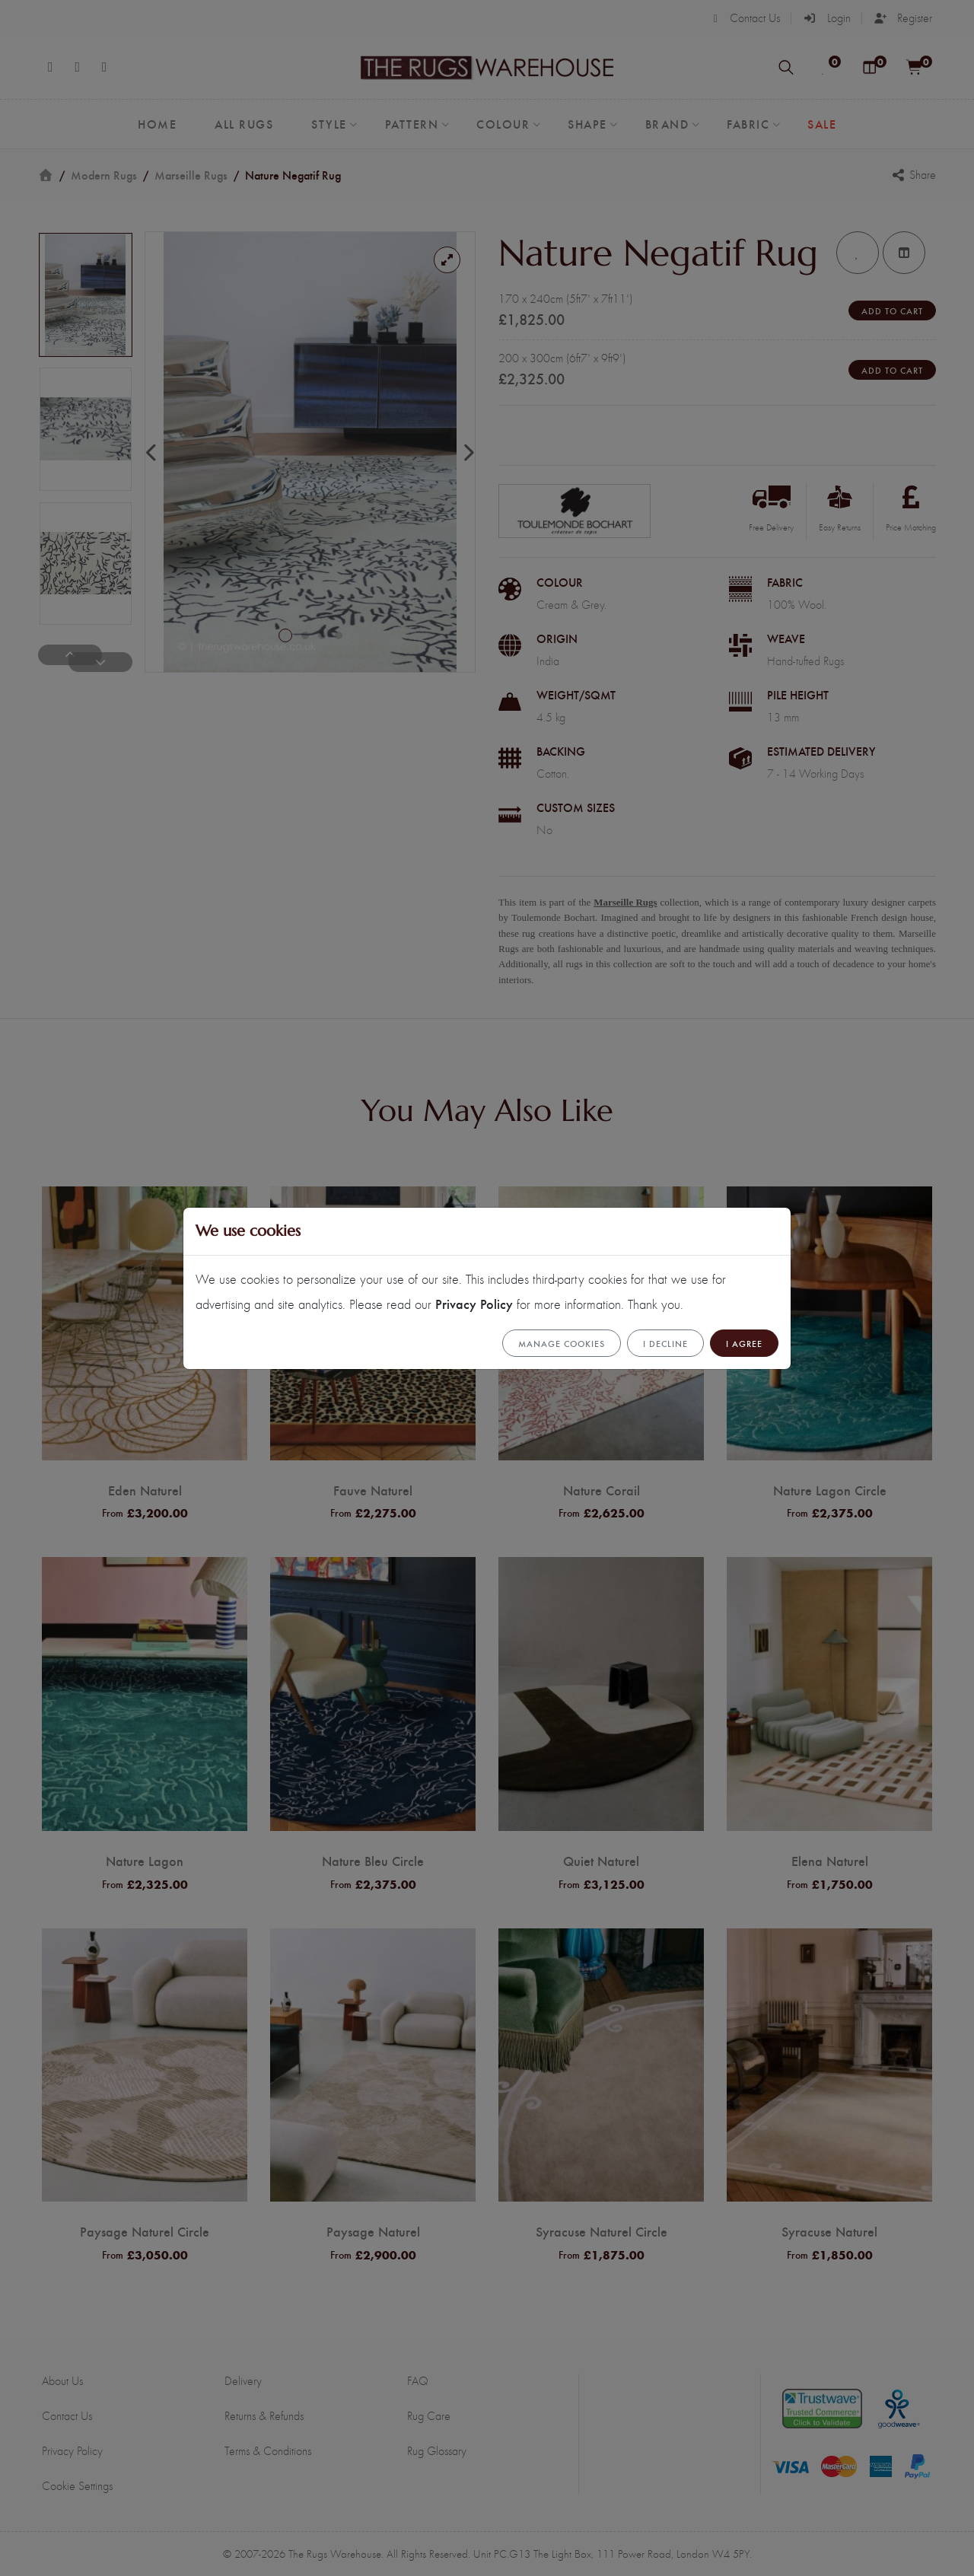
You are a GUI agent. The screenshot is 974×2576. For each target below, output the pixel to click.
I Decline (665, 1343)
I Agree (744, 1343)
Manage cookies (561, 1343)
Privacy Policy (474, 1303)
